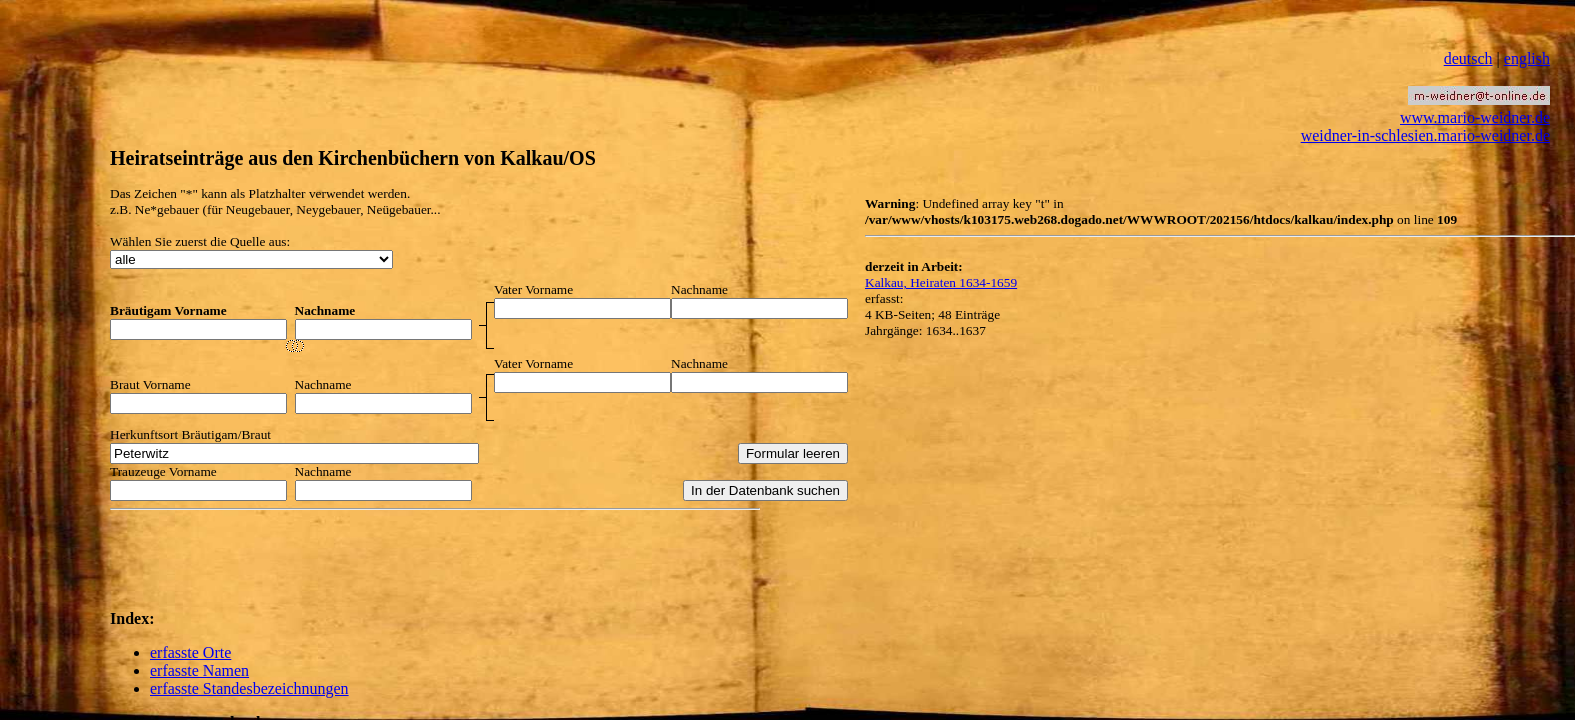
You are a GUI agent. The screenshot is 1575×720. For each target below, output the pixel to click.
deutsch (1468, 58)
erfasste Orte (190, 652)
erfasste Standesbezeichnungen (249, 688)
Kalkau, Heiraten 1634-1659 (941, 282)
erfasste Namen (199, 670)
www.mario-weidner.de (1475, 117)
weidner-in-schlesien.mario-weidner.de (1425, 135)
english (1527, 58)
